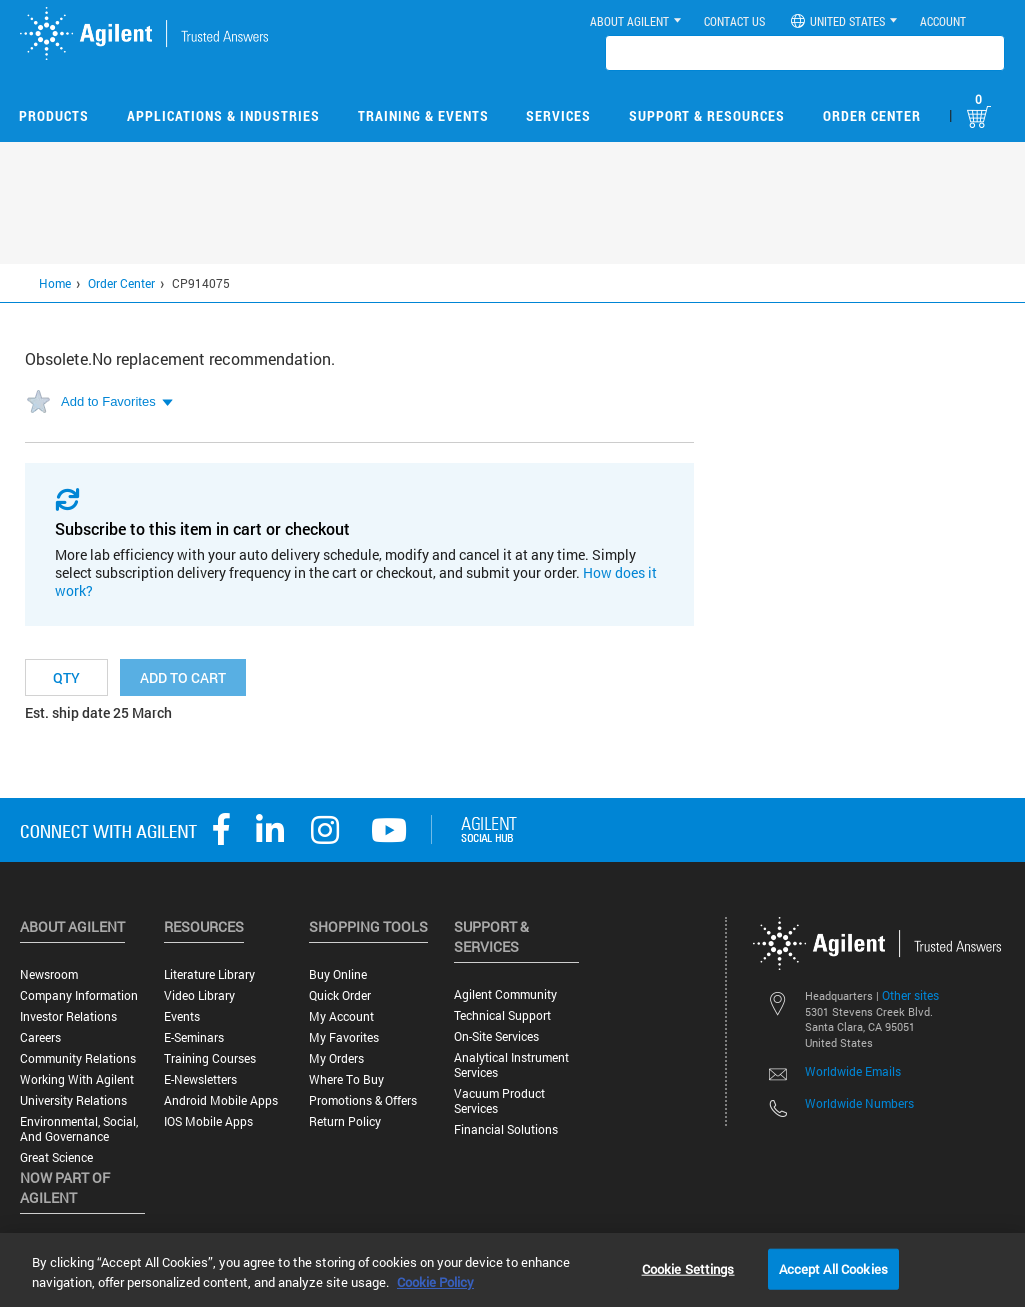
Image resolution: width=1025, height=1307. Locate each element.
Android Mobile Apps (221, 1100)
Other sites (910, 995)
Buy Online (338, 974)
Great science (56, 1157)
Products (54, 115)
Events (182, 1016)
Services (558, 115)
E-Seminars (194, 1037)
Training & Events (423, 115)
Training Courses (210, 1058)
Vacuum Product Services (499, 1101)
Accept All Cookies (833, 1268)
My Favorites (344, 1037)
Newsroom (49, 974)
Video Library (199, 995)
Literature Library (209, 974)
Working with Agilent (77, 1079)
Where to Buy (346, 1079)
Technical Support (502, 1015)
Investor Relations (68, 1016)
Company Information (79, 995)
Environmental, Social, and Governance (79, 1129)
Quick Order (340, 995)
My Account (341, 1016)
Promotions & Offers (363, 1100)
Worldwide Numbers (859, 1103)
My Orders (336, 1058)
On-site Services (496, 1036)
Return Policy (345, 1121)
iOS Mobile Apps (208, 1121)
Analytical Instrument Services (511, 1065)
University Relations (73, 1100)
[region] (512, 1270)
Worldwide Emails (853, 1071)
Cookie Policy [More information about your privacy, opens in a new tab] (435, 1282)
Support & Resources (707, 115)
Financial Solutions (506, 1129)
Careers (40, 1037)
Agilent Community (505, 994)
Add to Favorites (108, 401)
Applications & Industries (223, 115)
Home (55, 283)
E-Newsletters (200, 1079)
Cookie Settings (688, 1268)
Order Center (872, 115)
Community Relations (78, 1058)
